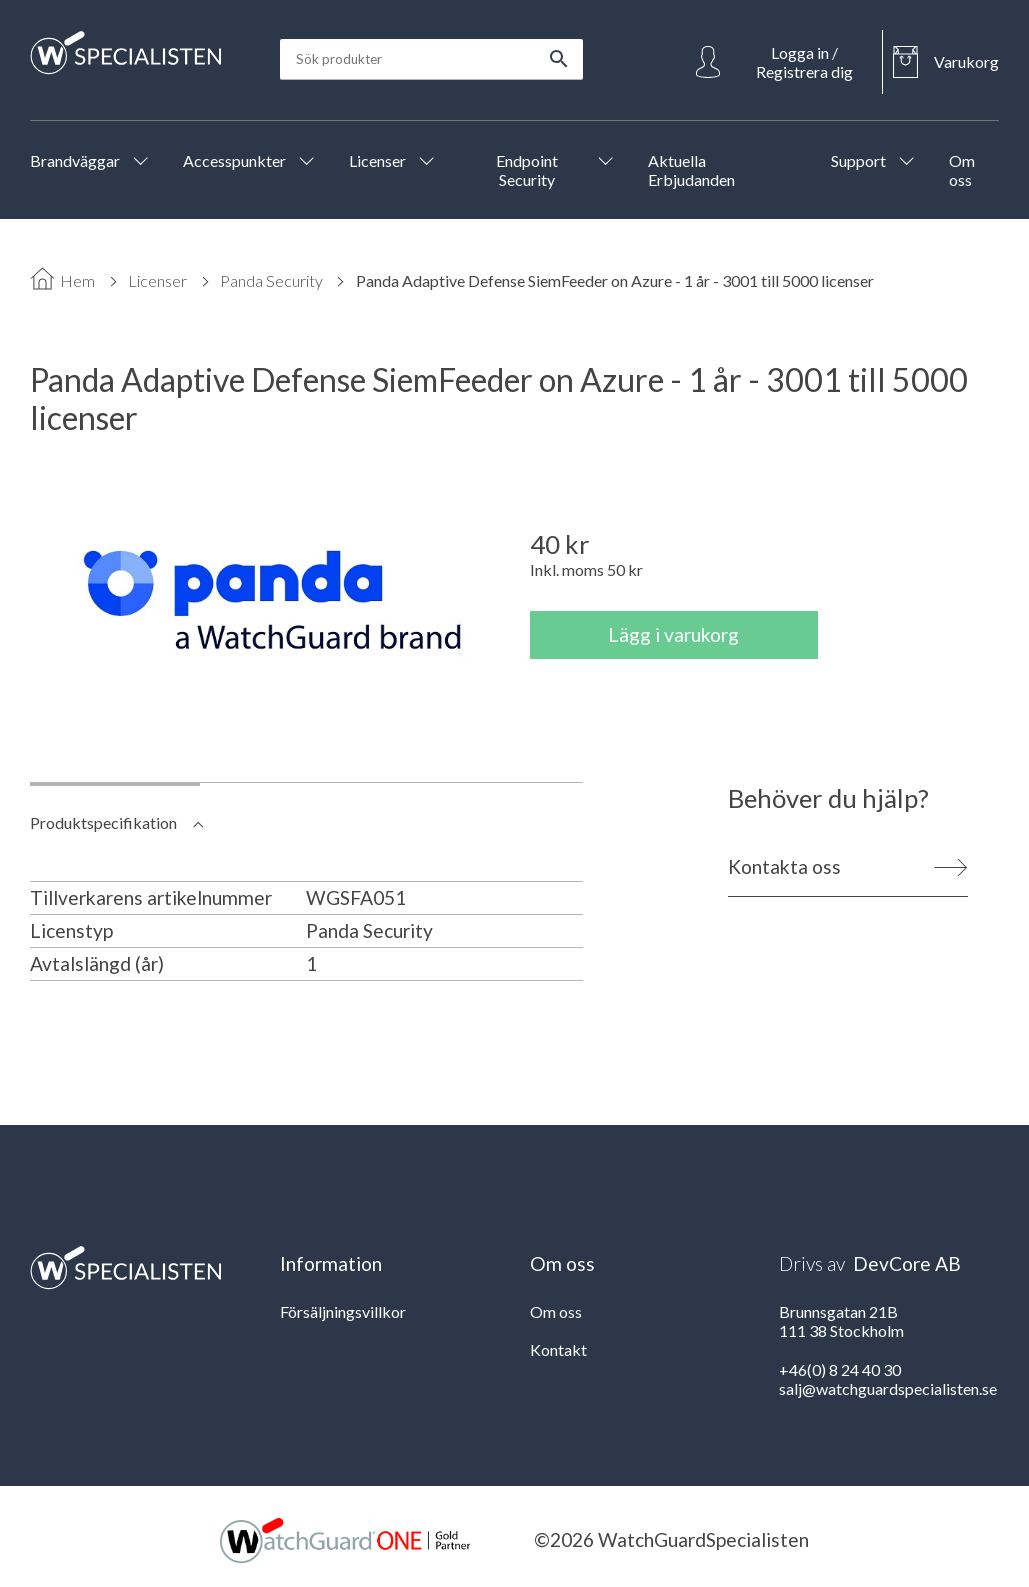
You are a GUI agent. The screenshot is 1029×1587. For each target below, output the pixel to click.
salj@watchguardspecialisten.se (888, 1388)
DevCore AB (907, 1263)
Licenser (157, 280)
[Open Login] (784, 62)
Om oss (556, 1311)
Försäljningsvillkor (343, 1311)
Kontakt (558, 1349)
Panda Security (271, 280)
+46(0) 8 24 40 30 (840, 1369)
